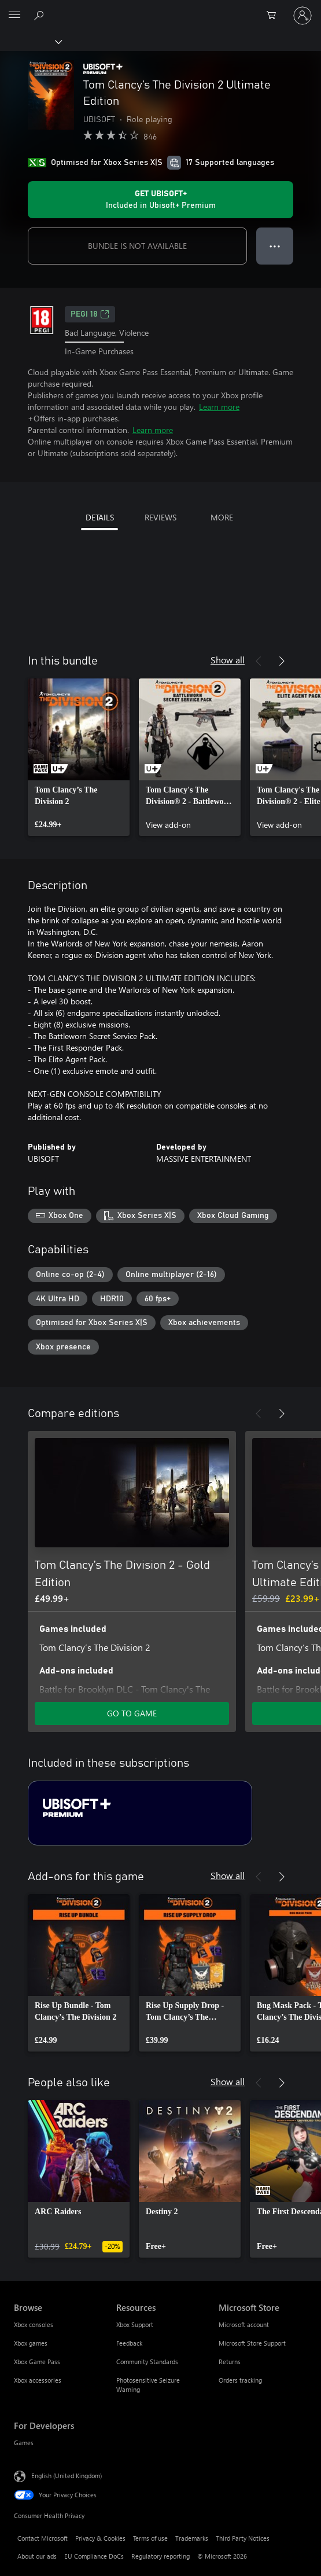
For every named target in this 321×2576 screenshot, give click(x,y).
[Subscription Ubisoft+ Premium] (140, 1813)
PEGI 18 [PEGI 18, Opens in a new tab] (90, 314)
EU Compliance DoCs (94, 2556)
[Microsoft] (160, 9)
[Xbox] (30, 41)
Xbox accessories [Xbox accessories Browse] (37, 2380)
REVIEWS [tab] (160, 517)
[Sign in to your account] (302, 16)
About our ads (37, 2556)
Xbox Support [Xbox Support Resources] (134, 2324)
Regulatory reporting (160, 2556)
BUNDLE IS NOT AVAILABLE (137, 245)
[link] (79, 757)
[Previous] (258, 661)
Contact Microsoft (42, 2538)
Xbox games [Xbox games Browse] (30, 2343)
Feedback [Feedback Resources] (129, 2343)
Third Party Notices (243, 2538)
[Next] (281, 661)
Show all (228, 660)
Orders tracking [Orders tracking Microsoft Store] (240, 2380)
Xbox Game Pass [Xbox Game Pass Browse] (37, 2361)
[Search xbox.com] (40, 15)
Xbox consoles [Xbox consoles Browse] (33, 2324)
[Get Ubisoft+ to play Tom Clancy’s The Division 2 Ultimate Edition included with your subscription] (160, 199)
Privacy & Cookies (100, 2538)
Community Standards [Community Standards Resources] (147, 2361)
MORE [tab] (222, 517)
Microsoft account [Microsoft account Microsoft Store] (244, 2324)
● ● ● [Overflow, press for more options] (275, 246)
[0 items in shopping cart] (275, 16)
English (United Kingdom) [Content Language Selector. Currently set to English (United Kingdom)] (66, 2475)
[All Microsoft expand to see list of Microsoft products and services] (14, 16)
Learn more (219, 406)
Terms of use (150, 2538)
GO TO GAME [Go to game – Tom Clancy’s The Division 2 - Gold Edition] (132, 1713)
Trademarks (191, 2538)
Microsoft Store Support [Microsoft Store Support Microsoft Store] (252, 2343)
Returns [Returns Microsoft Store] (230, 2361)
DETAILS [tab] (100, 517)
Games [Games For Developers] (24, 2442)
